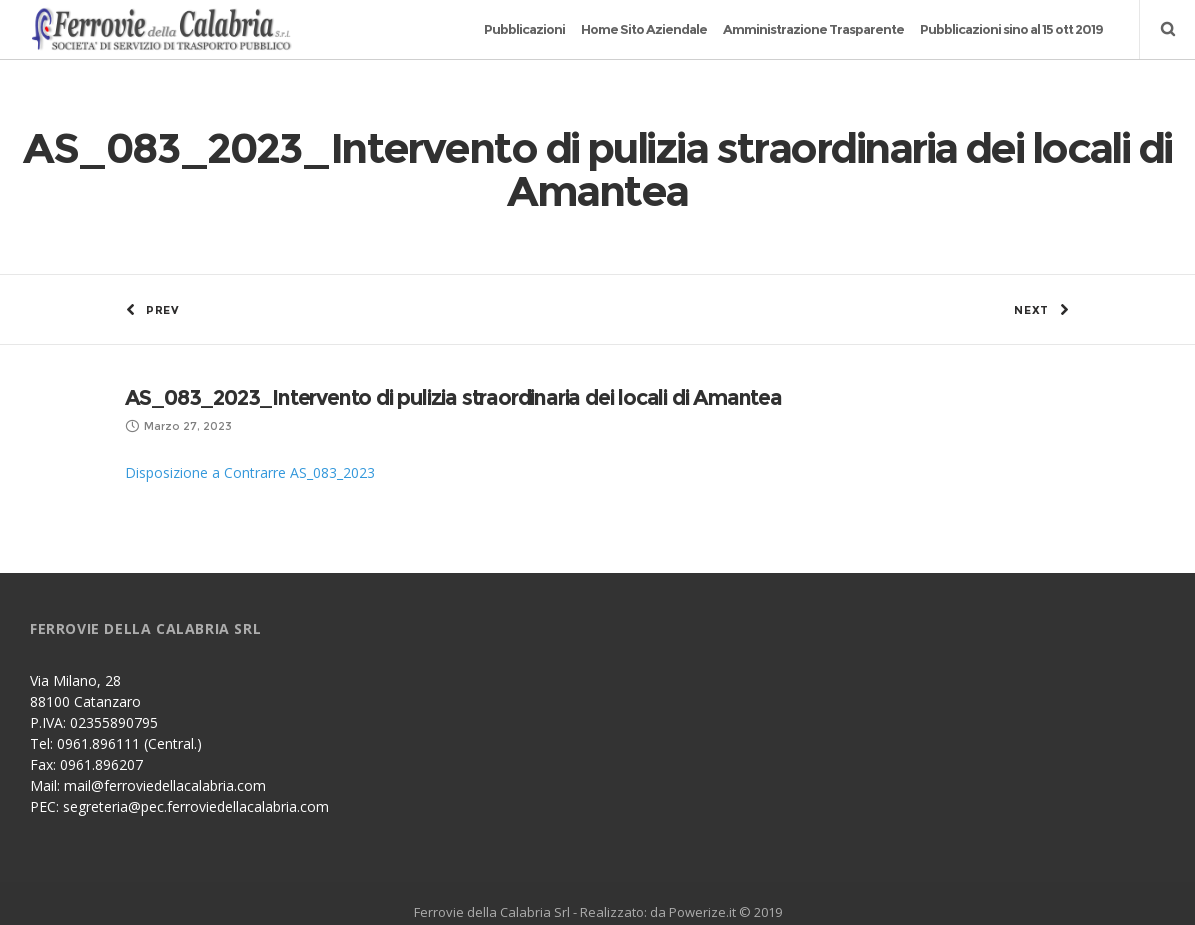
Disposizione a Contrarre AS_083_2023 (250, 441)
